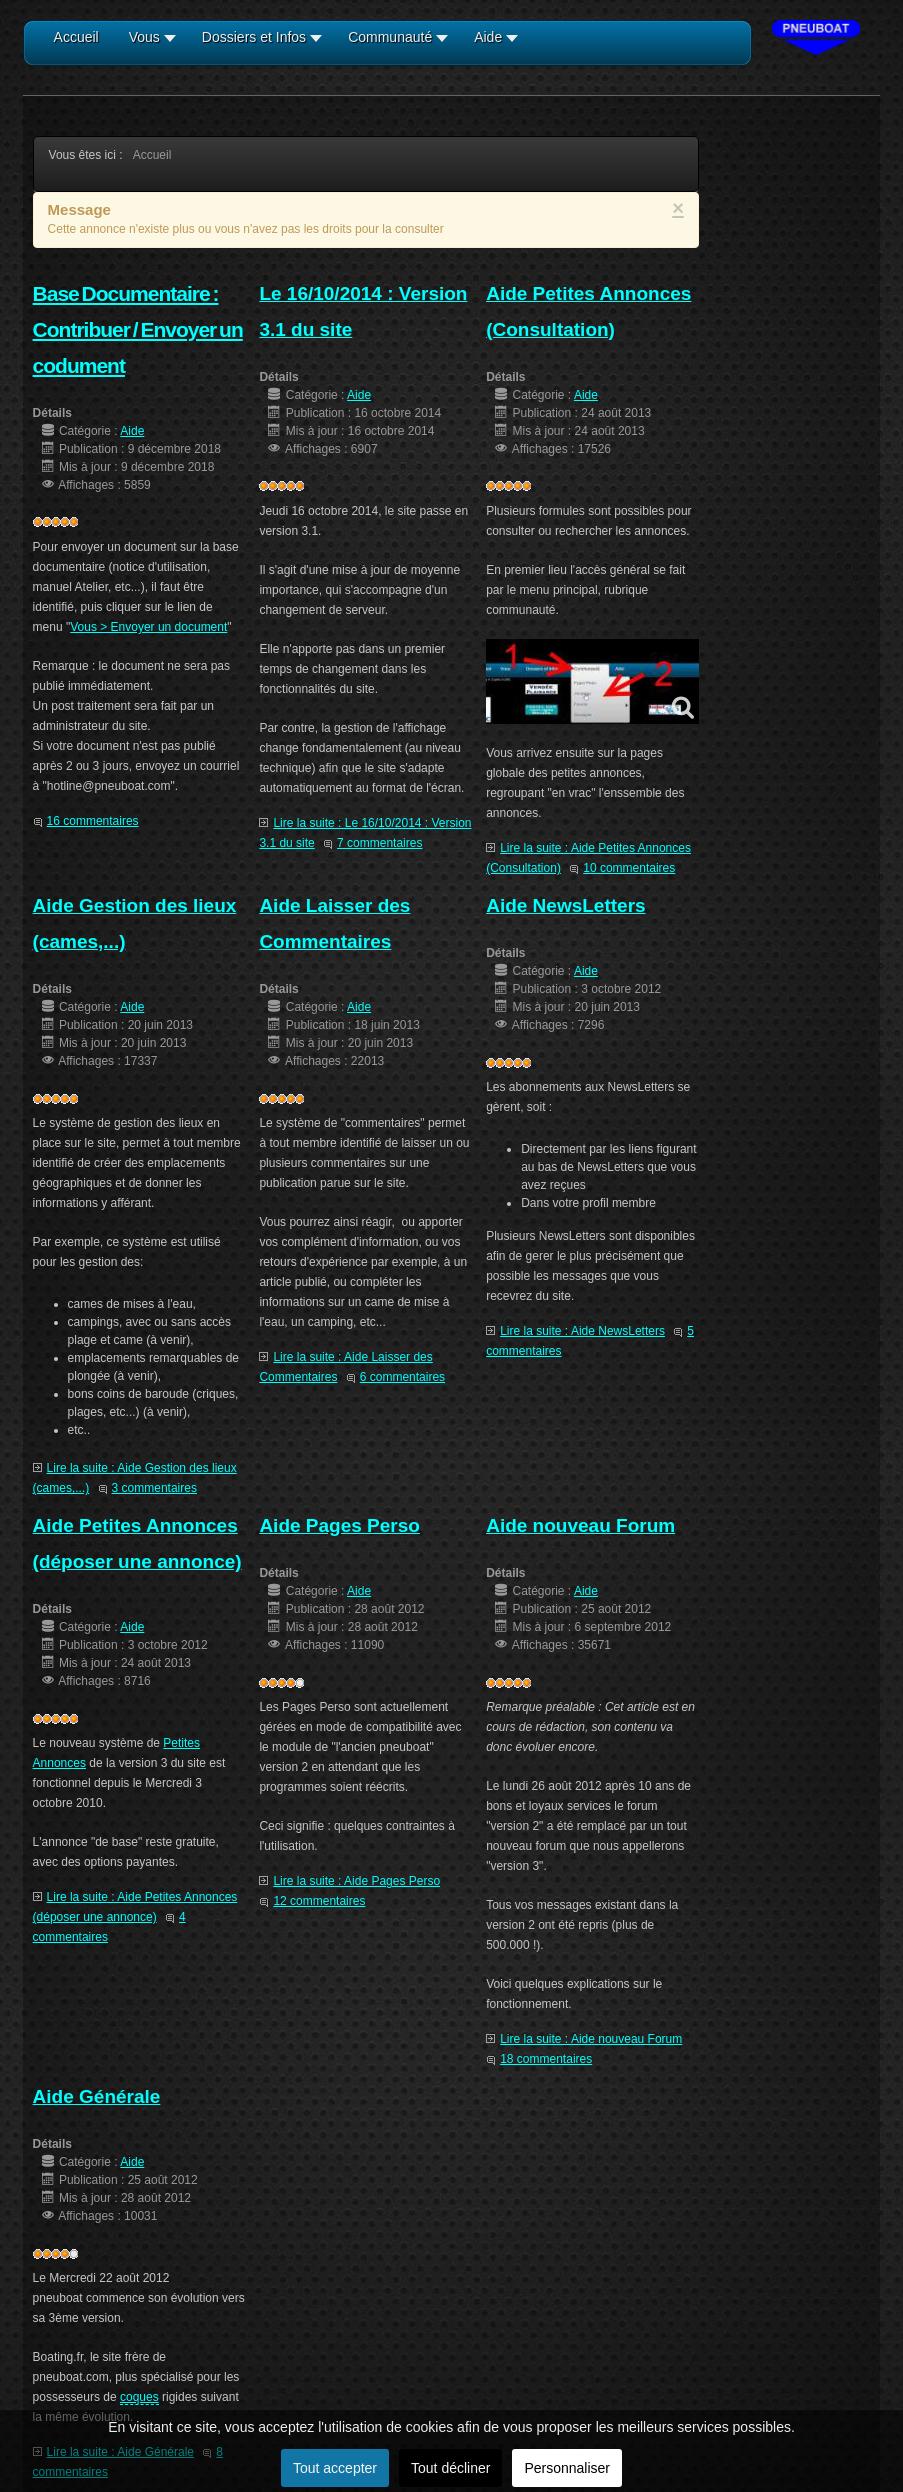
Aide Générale (97, 2096)
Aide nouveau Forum (580, 1525)
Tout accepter (335, 2468)
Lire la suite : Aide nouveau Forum (591, 2039)
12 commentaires (319, 1901)
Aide (132, 431)
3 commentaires (154, 1488)
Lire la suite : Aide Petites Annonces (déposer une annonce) (135, 1907)
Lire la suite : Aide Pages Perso (356, 1881)
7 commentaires (379, 843)
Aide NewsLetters (565, 905)
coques (139, 2397)
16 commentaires (93, 821)
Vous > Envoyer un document (148, 627)
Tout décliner (450, 2468)
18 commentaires (546, 2059)
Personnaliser (567, 2468)
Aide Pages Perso (339, 1525)
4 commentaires (109, 1927)
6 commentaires (402, 1377)
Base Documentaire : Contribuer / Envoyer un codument (138, 329)
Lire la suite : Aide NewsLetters (582, 1331)
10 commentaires (629, 868)
